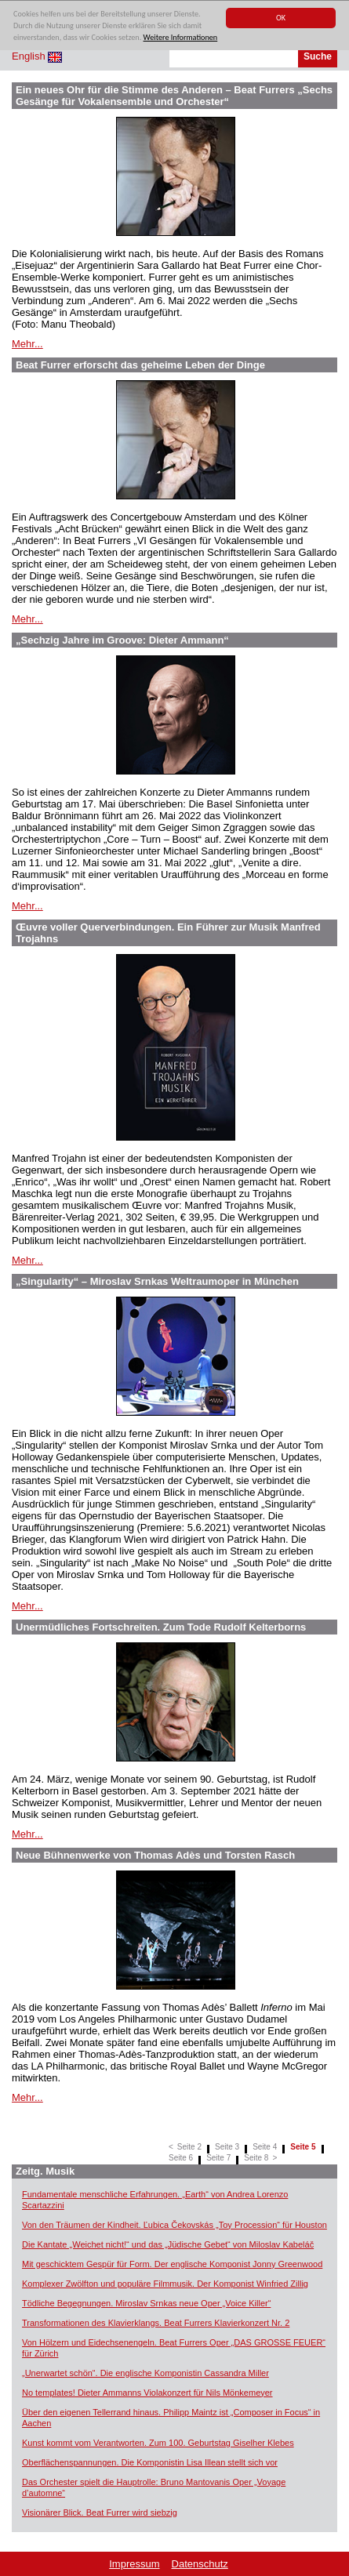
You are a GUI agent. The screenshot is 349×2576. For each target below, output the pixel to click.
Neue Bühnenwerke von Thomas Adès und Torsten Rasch (155, 1855)
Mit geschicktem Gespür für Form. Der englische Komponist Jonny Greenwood (172, 2264)
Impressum (134, 2564)
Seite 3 (227, 2146)
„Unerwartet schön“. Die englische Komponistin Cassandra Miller (145, 2373)
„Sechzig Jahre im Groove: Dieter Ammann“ (122, 640)
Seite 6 (181, 2157)
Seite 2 (189, 2146)
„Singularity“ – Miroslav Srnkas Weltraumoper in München (157, 1281)
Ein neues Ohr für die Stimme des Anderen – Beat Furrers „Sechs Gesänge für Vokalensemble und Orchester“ (174, 95)
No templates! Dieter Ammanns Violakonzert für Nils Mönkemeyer (147, 2392)
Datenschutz (200, 2564)
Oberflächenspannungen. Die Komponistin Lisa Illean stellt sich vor (150, 2462)
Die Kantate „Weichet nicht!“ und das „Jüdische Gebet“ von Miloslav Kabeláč (168, 2244)
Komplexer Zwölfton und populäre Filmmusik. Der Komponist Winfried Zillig (165, 2283)
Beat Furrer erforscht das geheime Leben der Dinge (140, 365)
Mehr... (27, 344)
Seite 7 (218, 2157)
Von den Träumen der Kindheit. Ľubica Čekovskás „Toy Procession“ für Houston (174, 2225)
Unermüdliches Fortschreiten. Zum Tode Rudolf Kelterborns (161, 1627)
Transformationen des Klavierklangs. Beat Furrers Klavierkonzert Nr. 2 (155, 2322)
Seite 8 (256, 2157)
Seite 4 (265, 2146)
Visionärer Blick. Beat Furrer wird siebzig (99, 2512)
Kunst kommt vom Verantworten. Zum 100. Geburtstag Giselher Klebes (158, 2442)
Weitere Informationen (181, 38)
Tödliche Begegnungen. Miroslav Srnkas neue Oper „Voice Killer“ (146, 2303)
